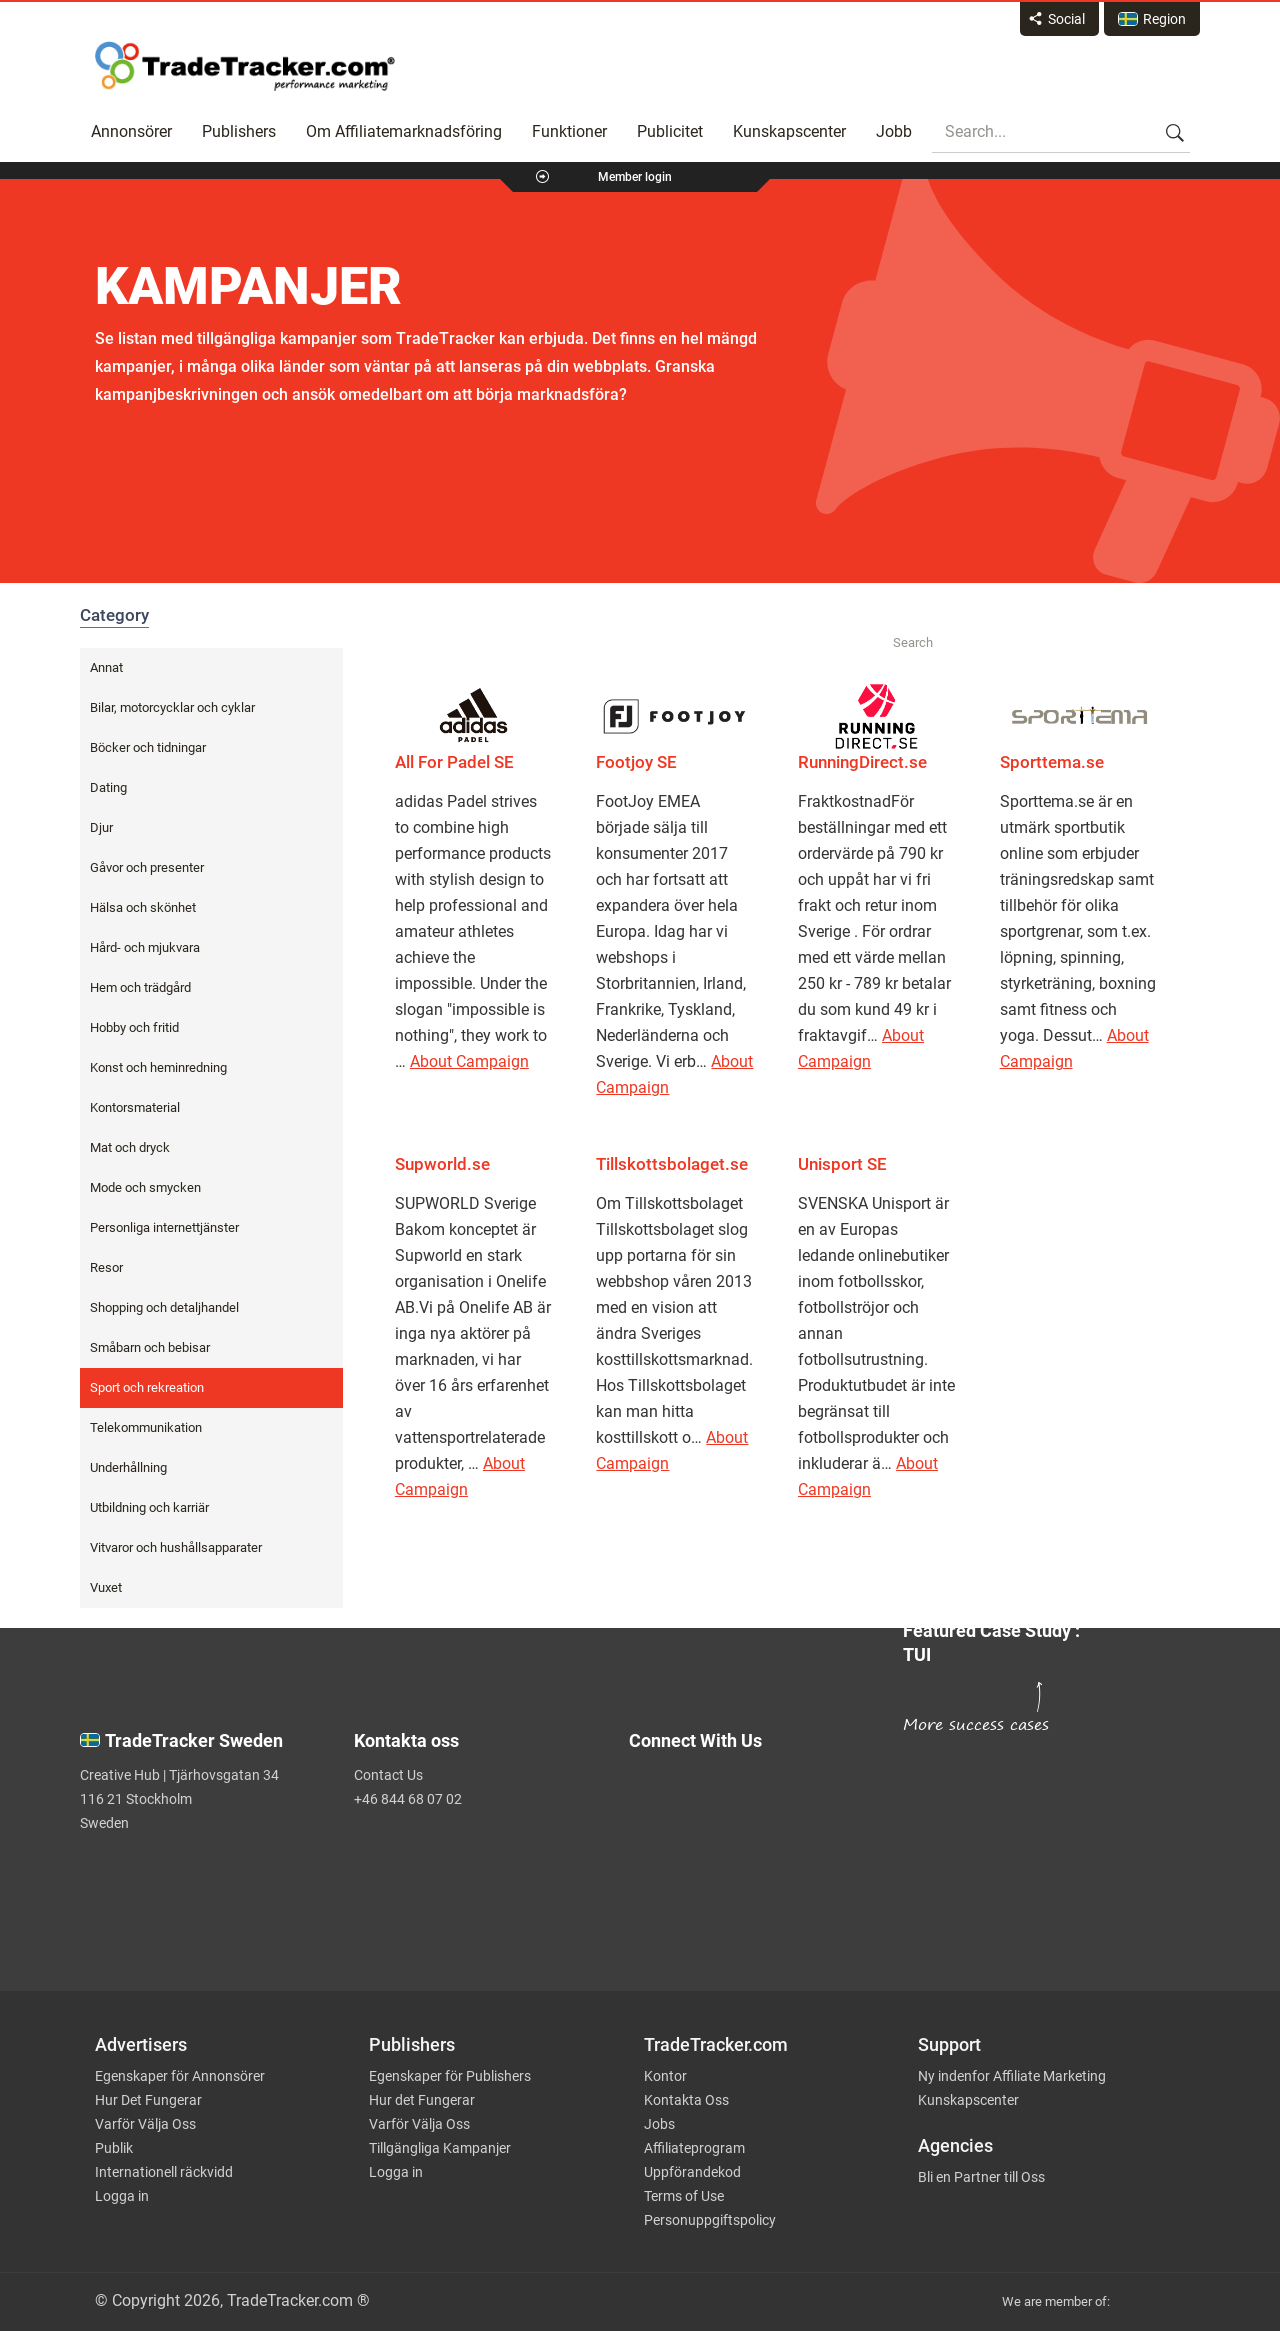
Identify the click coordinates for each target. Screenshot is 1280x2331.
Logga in (122, 2196)
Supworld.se (442, 1164)
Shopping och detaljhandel (164, 1307)
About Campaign (469, 1061)
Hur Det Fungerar (148, 2100)
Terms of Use (684, 2196)
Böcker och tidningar (148, 747)
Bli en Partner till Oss (981, 2177)
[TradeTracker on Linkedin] (753, 1876)
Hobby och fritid (134, 1027)
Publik (114, 2148)
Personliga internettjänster (164, 1227)
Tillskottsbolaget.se (672, 1164)
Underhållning (128, 1467)
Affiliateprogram (694, 2148)
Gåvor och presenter (147, 867)
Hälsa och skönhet (143, 907)
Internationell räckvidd (164, 2172)
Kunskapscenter (789, 131)
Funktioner (569, 131)
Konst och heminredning (158, 1067)
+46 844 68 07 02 (408, 1799)
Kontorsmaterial (135, 1107)
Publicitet (670, 131)
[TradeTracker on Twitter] (753, 1796)
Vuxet (106, 1587)
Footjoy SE (636, 762)
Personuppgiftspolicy (710, 2220)
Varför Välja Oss (145, 2124)
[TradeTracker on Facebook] (753, 1836)
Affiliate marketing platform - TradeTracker (245, 66)
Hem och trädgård (140, 987)
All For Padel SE (454, 762)
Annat (106, 667)
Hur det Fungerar (422, 2100)
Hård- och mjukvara (145, 947)
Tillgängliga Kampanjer (440, 2148)
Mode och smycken (145, 1187)
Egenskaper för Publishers (450, 2076)
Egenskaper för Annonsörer (180, 2076)
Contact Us (388, 1775)
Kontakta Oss (686, 2100)
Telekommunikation (146, 1427)
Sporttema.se (1052, 762)
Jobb (894, 131)
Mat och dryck (130, 1147)
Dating (108, 787)
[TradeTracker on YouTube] (760, 1908)
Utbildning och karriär (149, 1507)
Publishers (239, 131)
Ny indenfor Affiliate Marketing (1012, 2076)
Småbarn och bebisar (150, 1347)
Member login (635, 177)
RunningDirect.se (862, 762)
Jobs (659, 2124)
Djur (101, 827)
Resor (106, 1267)
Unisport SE (842, 1164)
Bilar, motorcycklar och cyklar (172, 707)
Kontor (665, 2076)
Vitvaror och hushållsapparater (176, 1547)
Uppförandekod (692, 2172)
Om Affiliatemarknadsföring (404, 131)
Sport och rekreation (147, 1387)
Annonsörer (131, 131)
